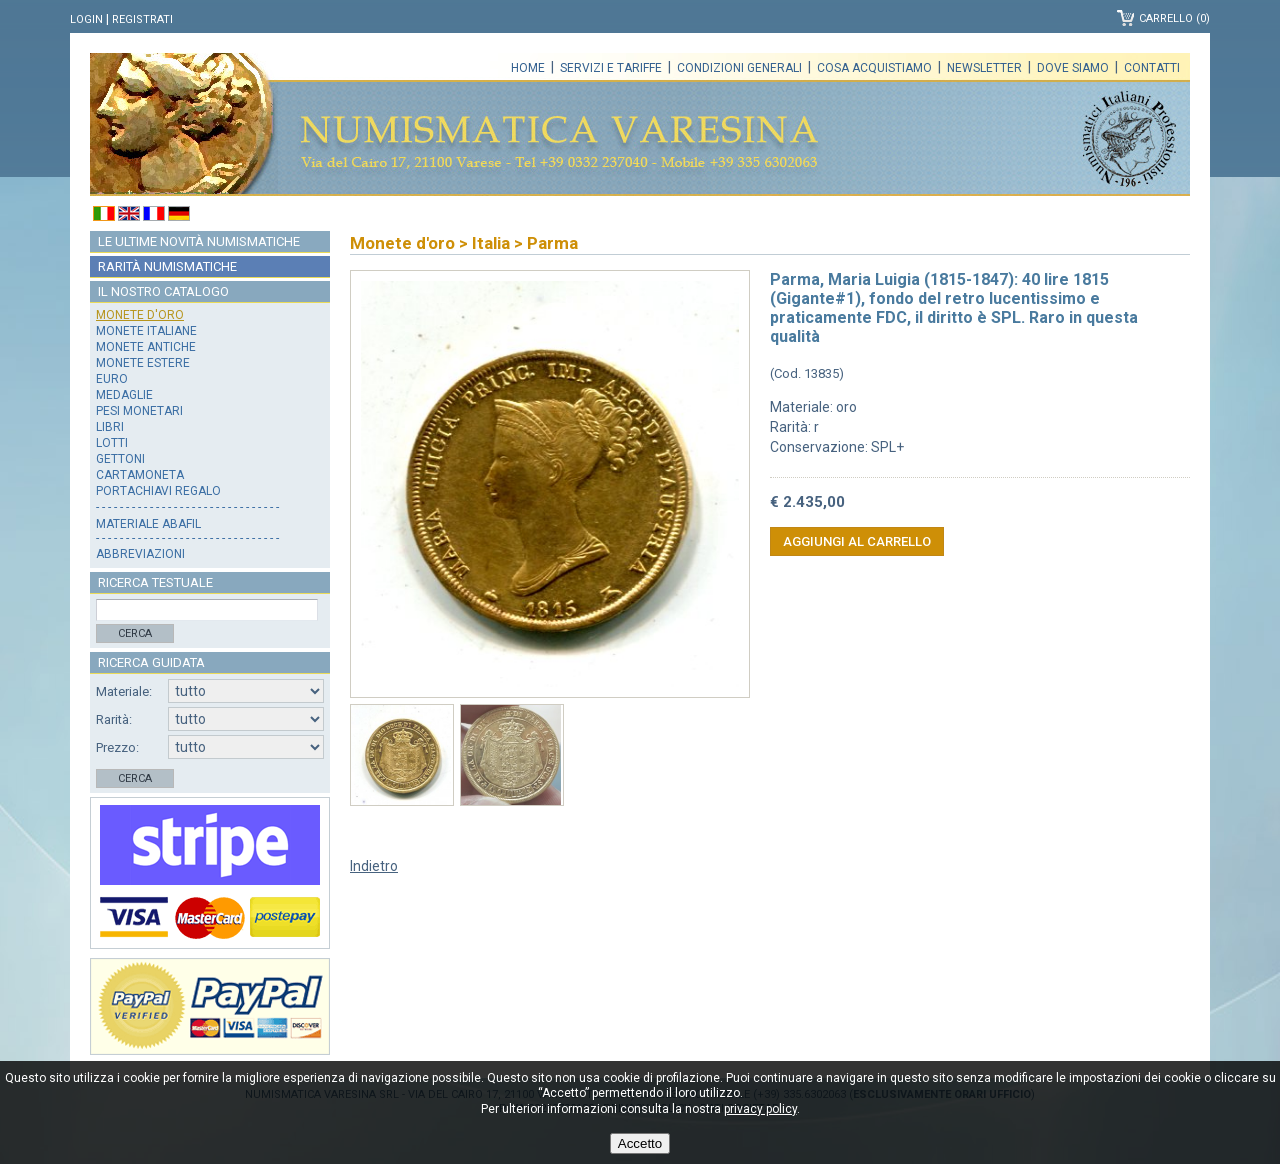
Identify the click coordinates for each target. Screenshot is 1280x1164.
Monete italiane (146, 331)
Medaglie (124, 395)
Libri (110, 427)
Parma (552, 243)
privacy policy (760, 1109)
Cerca (135, 633)
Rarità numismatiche (167, 266)
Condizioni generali (739, 68)
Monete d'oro (140, 315)
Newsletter (984, 68)
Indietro (374, 866)
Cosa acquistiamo (874, 68)
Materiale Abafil (148, 524)
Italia (491, 243)
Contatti (1152, 68)
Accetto (640, 1143)
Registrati (142, 19)
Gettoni (120, 459)
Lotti (112, 443)
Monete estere (143, 363)
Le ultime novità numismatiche (199, 241)
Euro (112, 379)
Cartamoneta (140, 475)
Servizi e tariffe (611, 68)
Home (528, 68)
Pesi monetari (139, 411)
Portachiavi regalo (158, 491)
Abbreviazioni (140, 554)
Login (86, 19)
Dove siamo (1073, 68)
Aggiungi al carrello (857, 541)
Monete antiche (146, 347)
